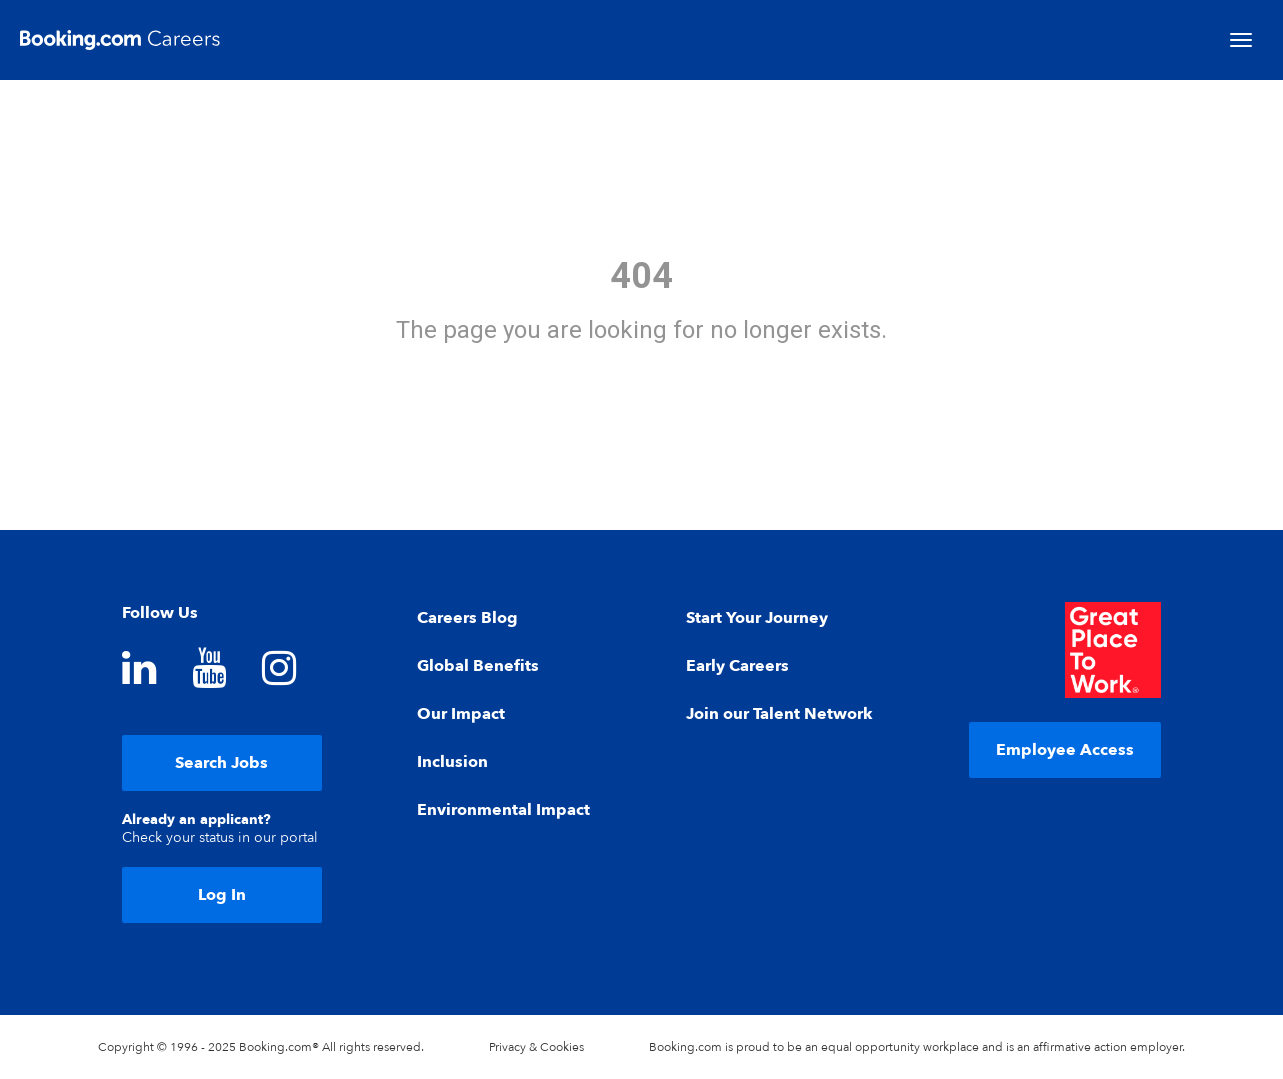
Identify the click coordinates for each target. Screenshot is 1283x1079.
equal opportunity (870, 1047)
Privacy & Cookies (536, 1047)
